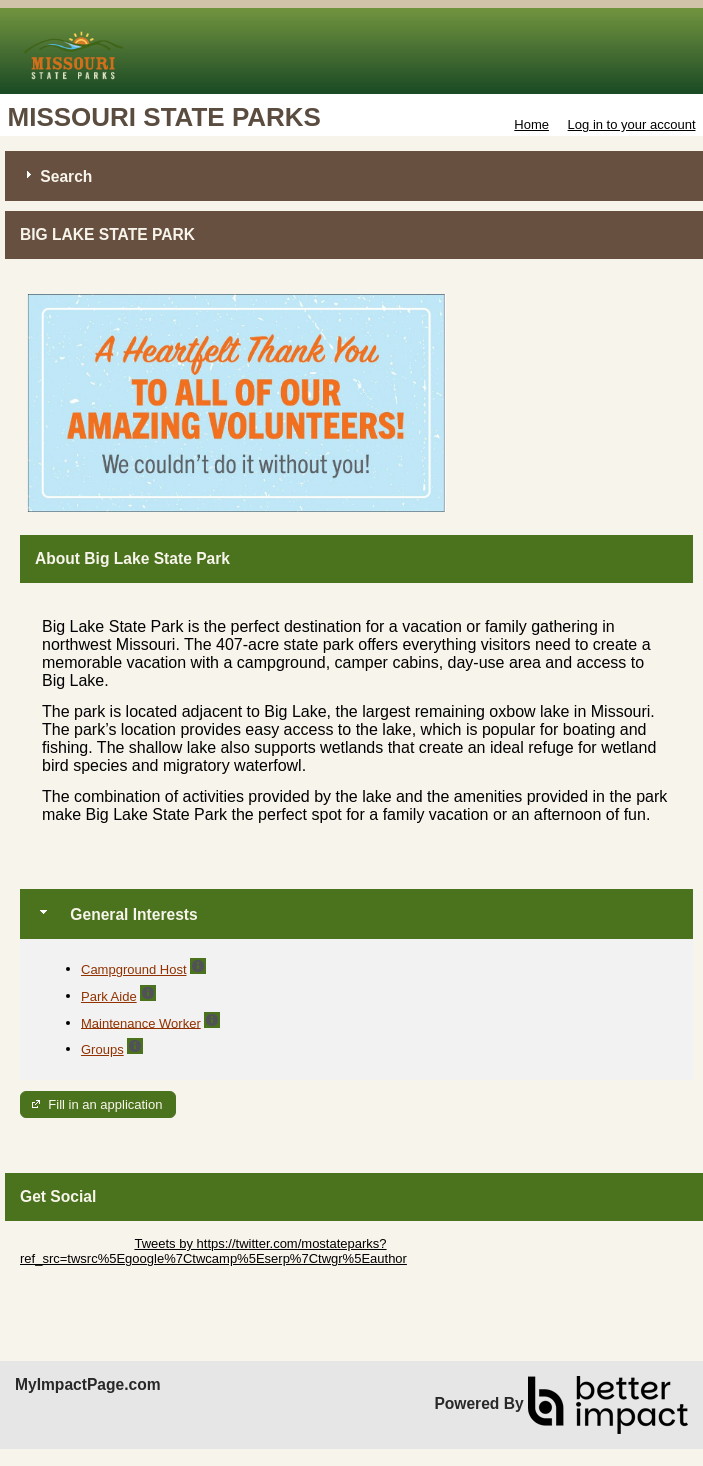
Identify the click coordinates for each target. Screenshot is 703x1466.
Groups (102, 1049)
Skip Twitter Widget (75, 1243)
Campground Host (134, 969)
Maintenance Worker (141, 1022)
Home (531, 124)
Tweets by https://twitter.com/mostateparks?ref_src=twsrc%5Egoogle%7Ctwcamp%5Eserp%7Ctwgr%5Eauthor (213, 1251)
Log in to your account (632, 124)
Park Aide (109, 996)
